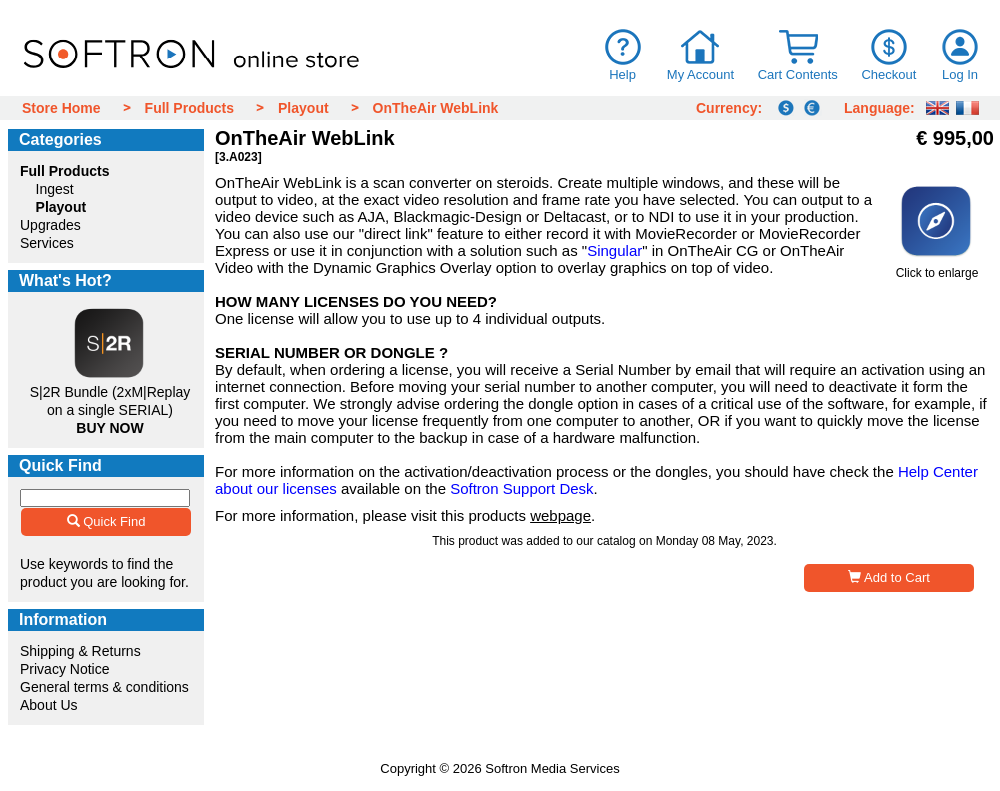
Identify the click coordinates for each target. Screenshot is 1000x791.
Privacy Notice (64, 669)
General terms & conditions (104, 687)
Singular (614, 250)
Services (47, 243)
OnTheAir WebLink (436, 108)
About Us (49, 705)
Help (622, 74)
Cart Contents (798, 74)
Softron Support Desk (521, 488)
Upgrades (50, 225)
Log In (960, 74)
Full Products (189, 108)
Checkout (888, 74)
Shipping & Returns (80, 651)
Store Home (61, 108)
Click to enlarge (937, 267)
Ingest (55, 189)
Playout (303, 108)
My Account (700, 74)
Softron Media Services (552, 768)
